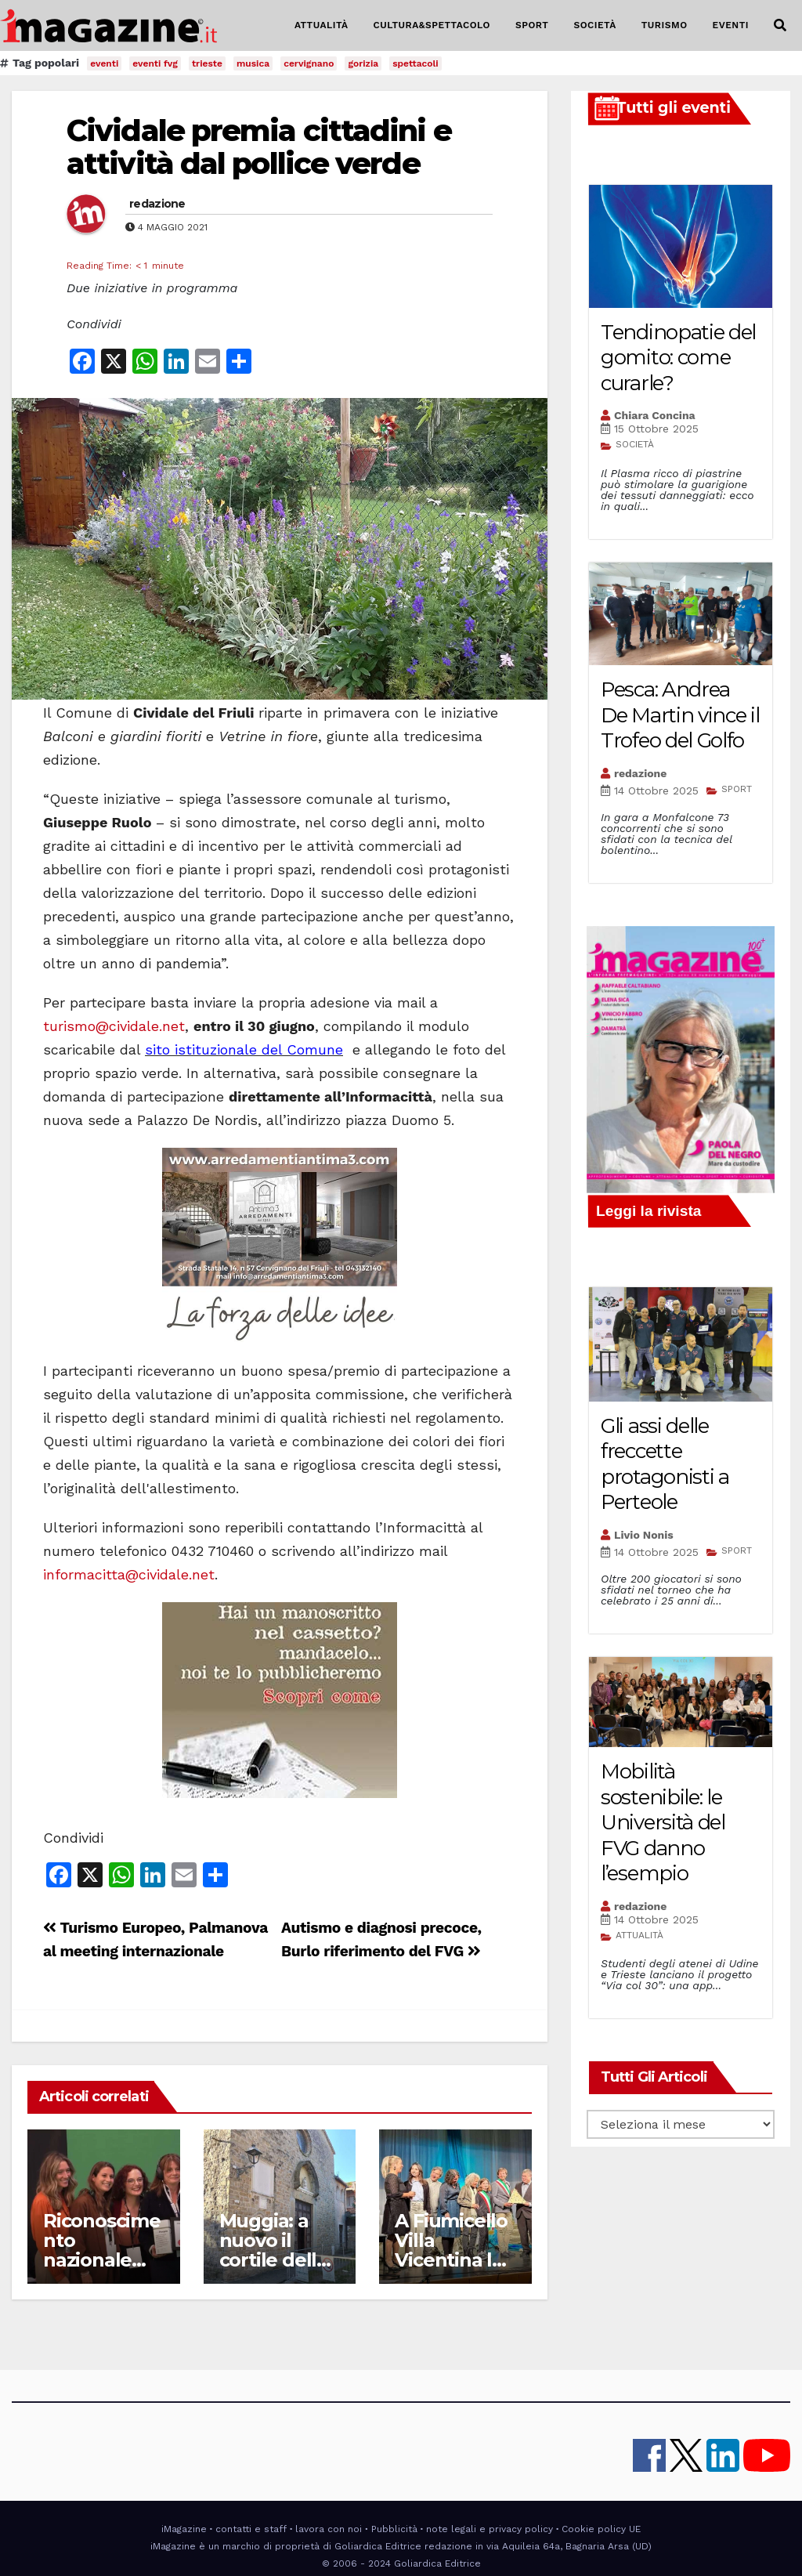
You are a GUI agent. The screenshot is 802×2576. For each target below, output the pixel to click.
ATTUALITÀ (321, 25)
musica (253, 63)
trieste (207, 63)
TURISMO (664, 25)
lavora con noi (328, 2529)
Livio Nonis (644, 1534)
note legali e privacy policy (489, 2529)
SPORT (532, 25)
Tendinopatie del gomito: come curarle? (678, 358)
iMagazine (184, 2529)
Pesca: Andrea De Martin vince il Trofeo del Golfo (680, 715)
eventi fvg (155, 63)
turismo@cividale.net (114, 1026)
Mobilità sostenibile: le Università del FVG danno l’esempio (663, 1822)
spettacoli (415, 63)
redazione (157, 204)
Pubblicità (394, 2529)
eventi (104, 63)
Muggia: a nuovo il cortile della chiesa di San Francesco (278, 2259)
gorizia (363, 63)
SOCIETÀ (594, 25)
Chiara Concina (654, 415)
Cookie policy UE (601, 2529)
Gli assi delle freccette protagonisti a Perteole (665, 1464)
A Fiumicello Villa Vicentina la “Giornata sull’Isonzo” (451, 2259)
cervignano (309, 63)
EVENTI (731, 25)
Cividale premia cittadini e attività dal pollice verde (259, 147)
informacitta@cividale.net (129, 1574)
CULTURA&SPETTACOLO (432, 25)
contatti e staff (251, 2529)
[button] (780, 25)
